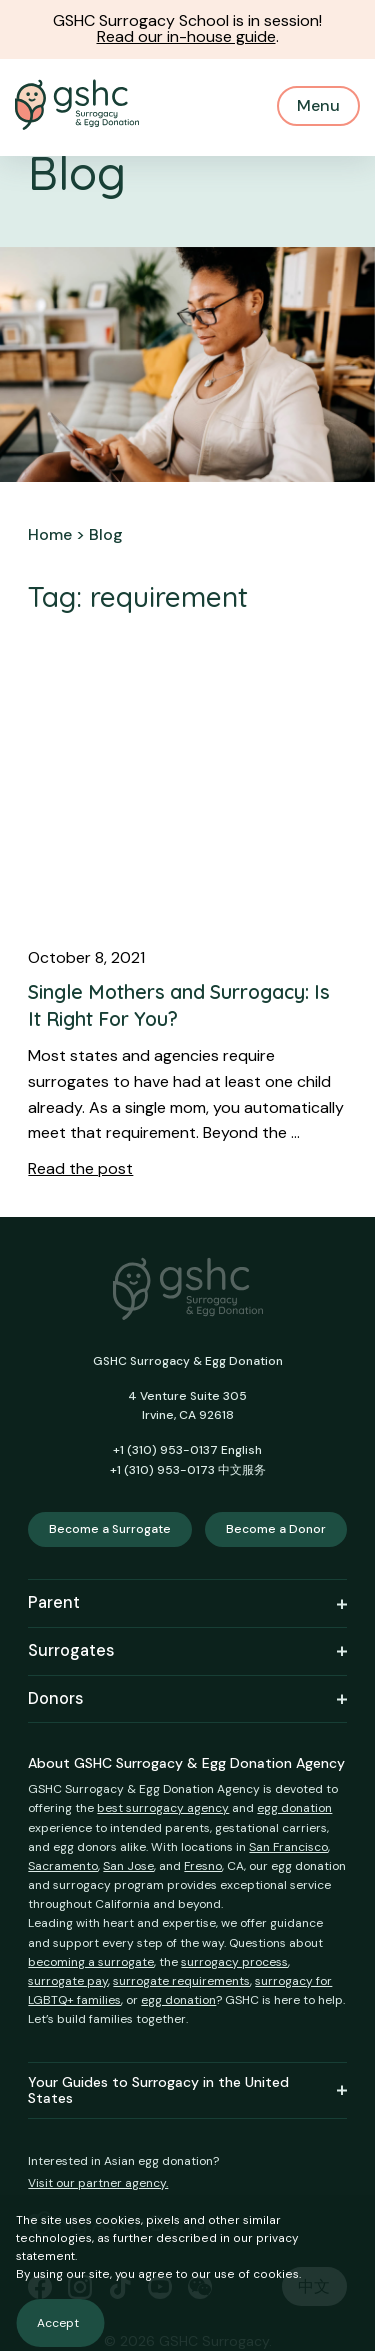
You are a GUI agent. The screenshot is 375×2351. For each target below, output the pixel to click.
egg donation (294, 1808)
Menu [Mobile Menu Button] (318, 105)
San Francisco (288, 1847)
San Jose (128, 1866)
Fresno (203, 1866)
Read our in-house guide (186, 36)
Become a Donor (276, 1529)
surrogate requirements (181, 1981)
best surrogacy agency (163, 1808)
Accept (58, 2323)
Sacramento (63, 1866)
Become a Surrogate (110, 1529)
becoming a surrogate (91, 1962)
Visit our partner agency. (98, 2183)
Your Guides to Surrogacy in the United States (187, 2091)
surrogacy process (234, 1962)
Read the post (80, 1168)
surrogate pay (68, 1981)
